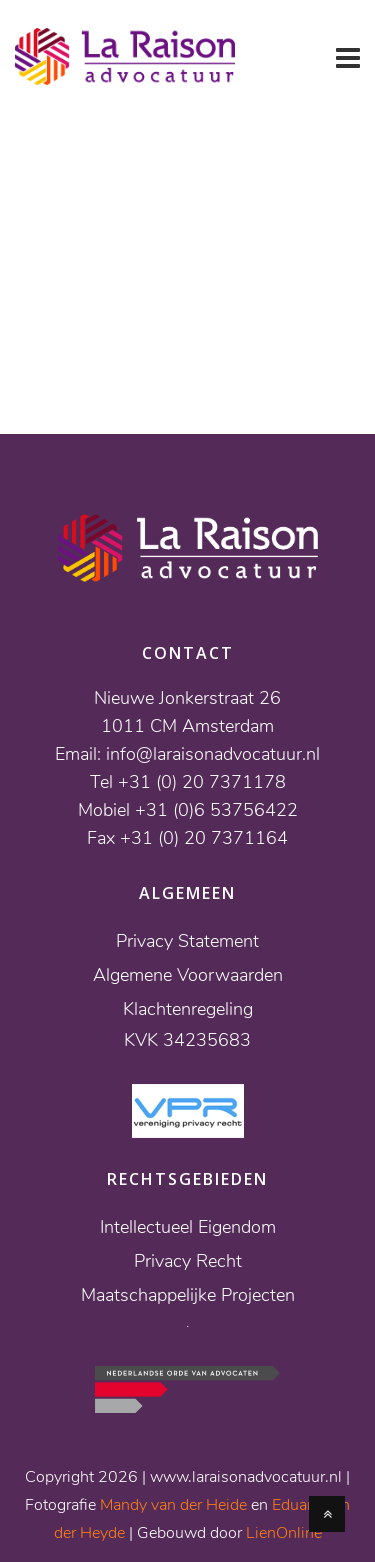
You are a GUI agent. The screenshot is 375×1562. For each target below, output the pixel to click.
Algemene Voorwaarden (188, 975)
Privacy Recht (188, 1261)
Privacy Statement (187, 941)
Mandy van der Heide (173, 1505)
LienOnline (284, 1533)
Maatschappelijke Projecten (188, 1295)
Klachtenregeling (188, 1009)
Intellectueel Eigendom (188, 1227)
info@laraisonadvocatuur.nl (213, 754)
